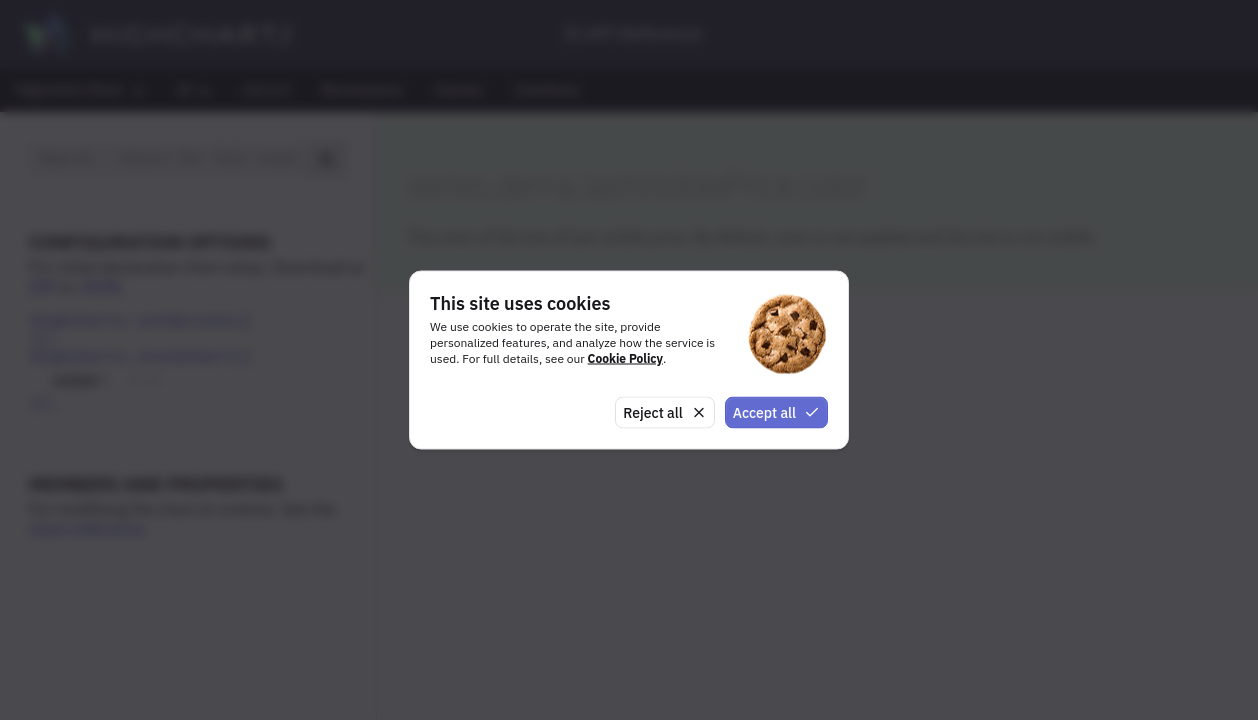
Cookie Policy (625, 357)
